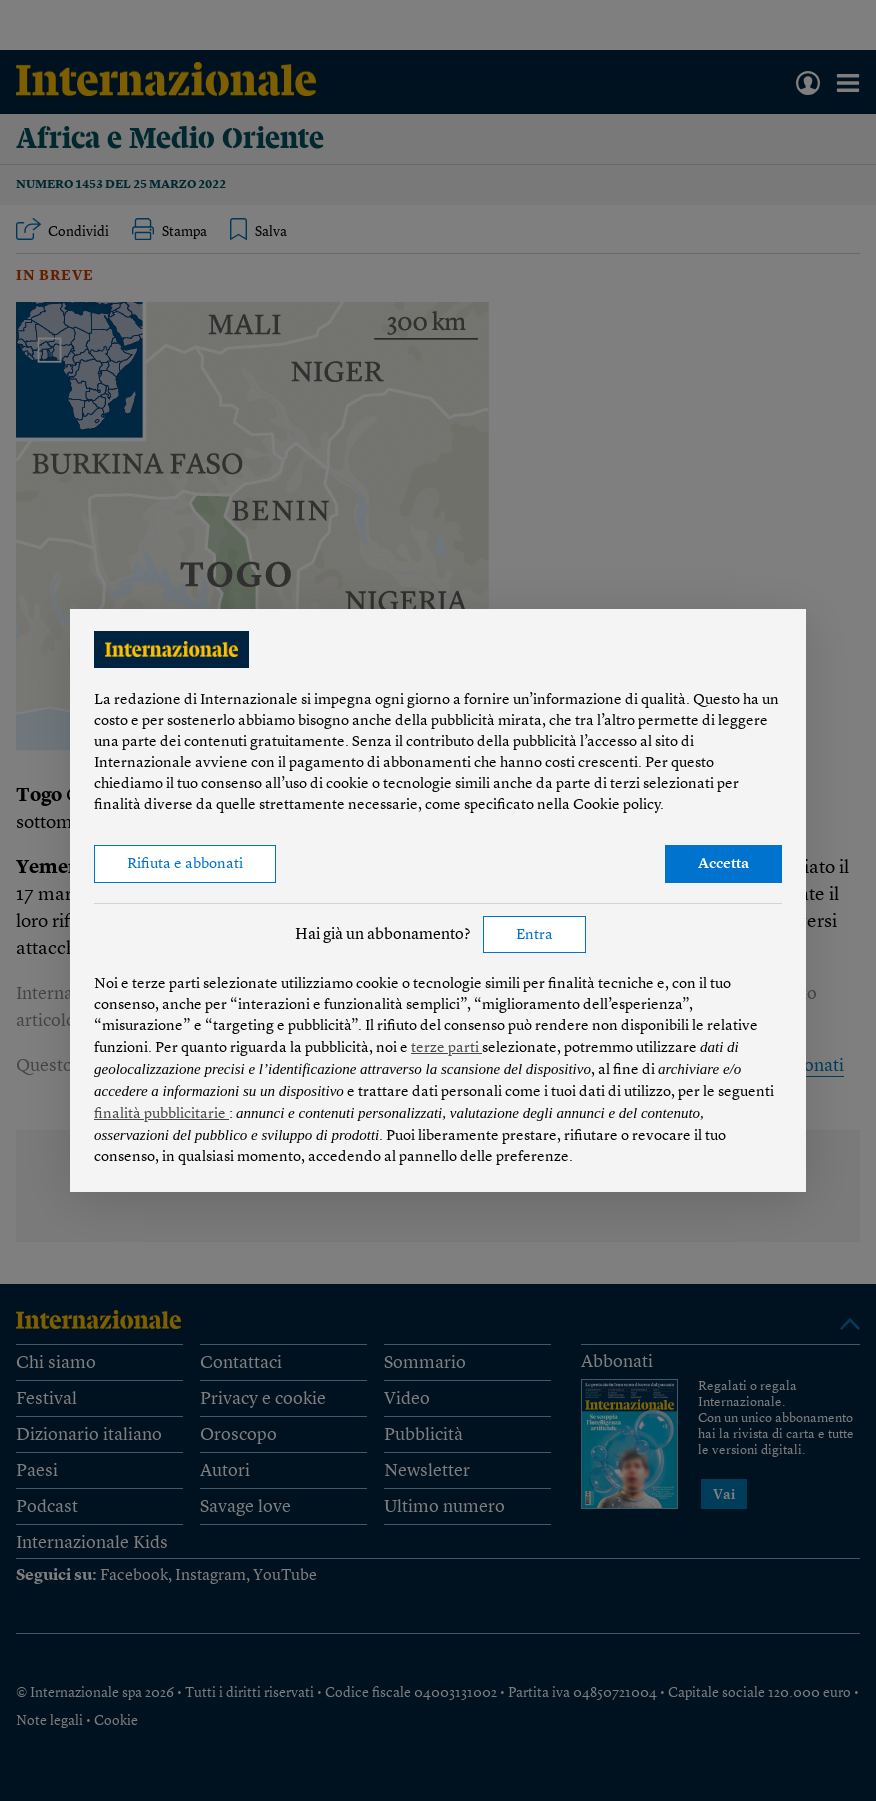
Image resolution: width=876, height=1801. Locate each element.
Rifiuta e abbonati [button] (185, 864)
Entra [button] (534, 935)
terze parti (446, 1048)
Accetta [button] (723, 864)
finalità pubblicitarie (161, 1114)
